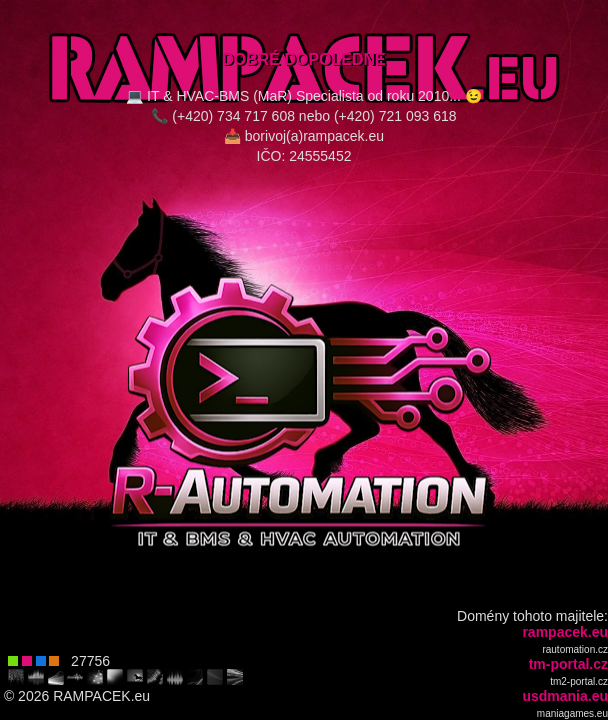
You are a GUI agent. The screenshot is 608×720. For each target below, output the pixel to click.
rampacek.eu (565, 632)
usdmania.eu (565, 696)
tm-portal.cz (568, 664)
